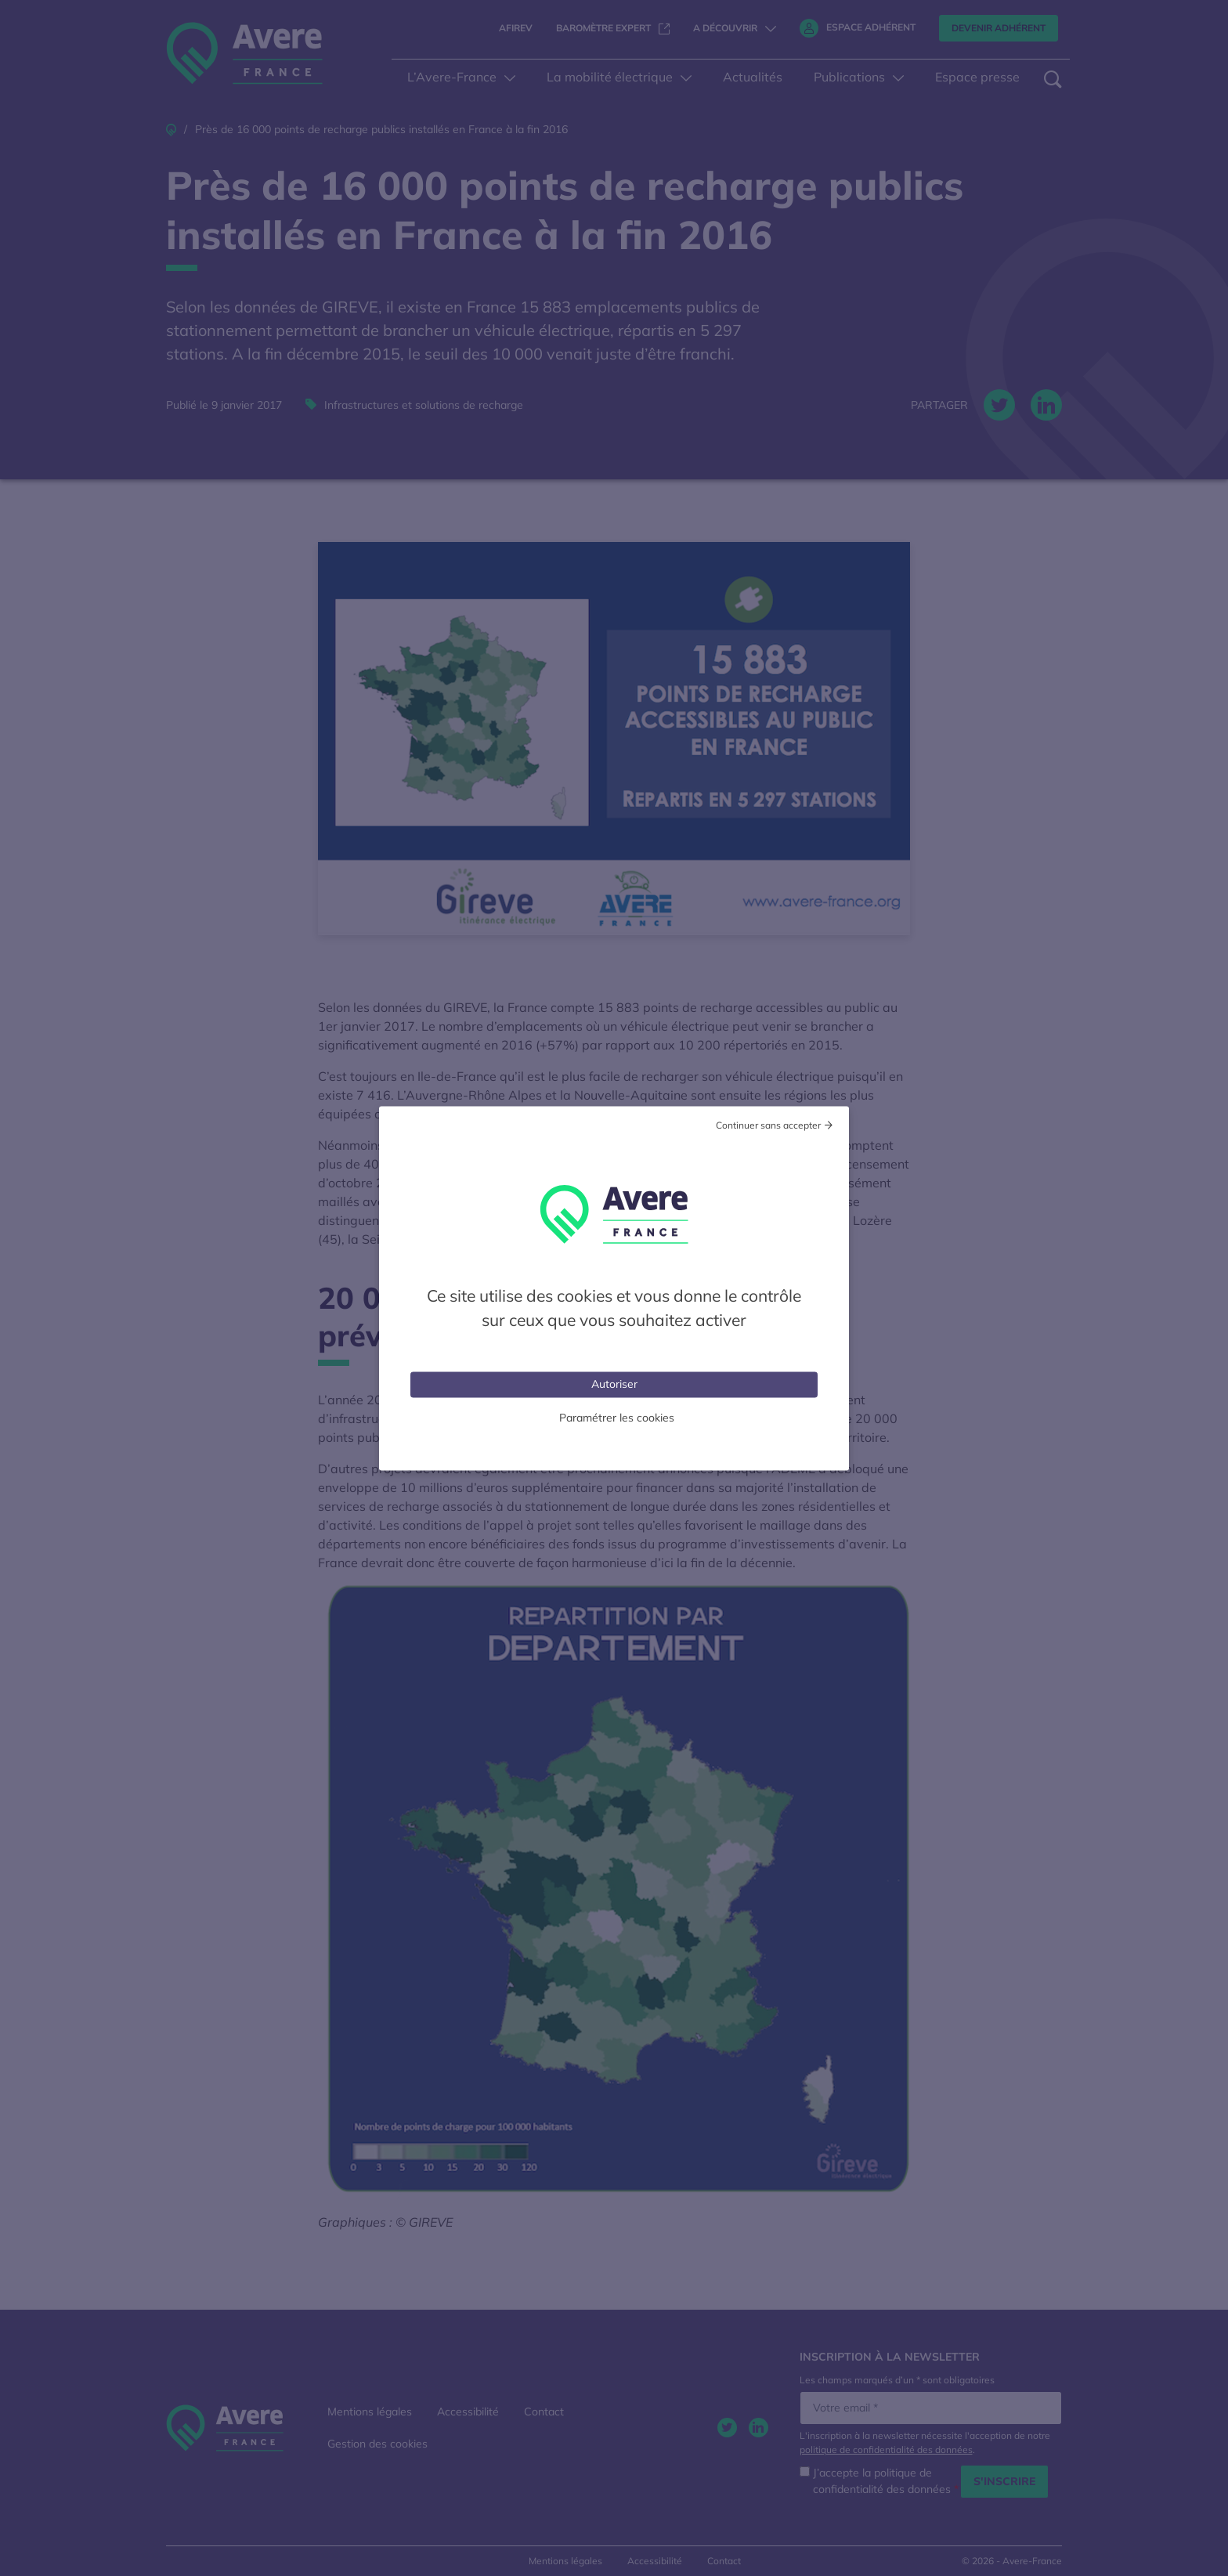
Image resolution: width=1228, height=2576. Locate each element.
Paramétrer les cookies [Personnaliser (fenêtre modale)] (616, 1417)
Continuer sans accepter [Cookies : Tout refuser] (768, 1124)
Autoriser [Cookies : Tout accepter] (614, 1383)
